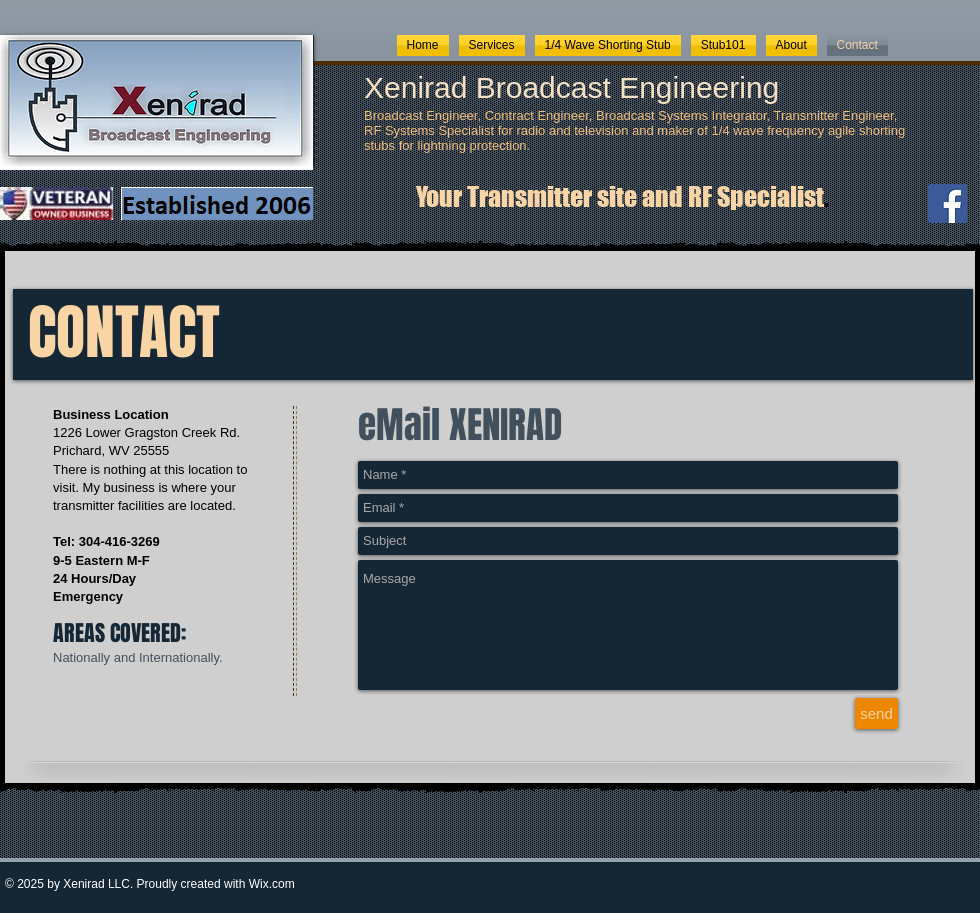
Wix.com (272, 884)
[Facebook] (947, 203)
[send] (876, 713)
